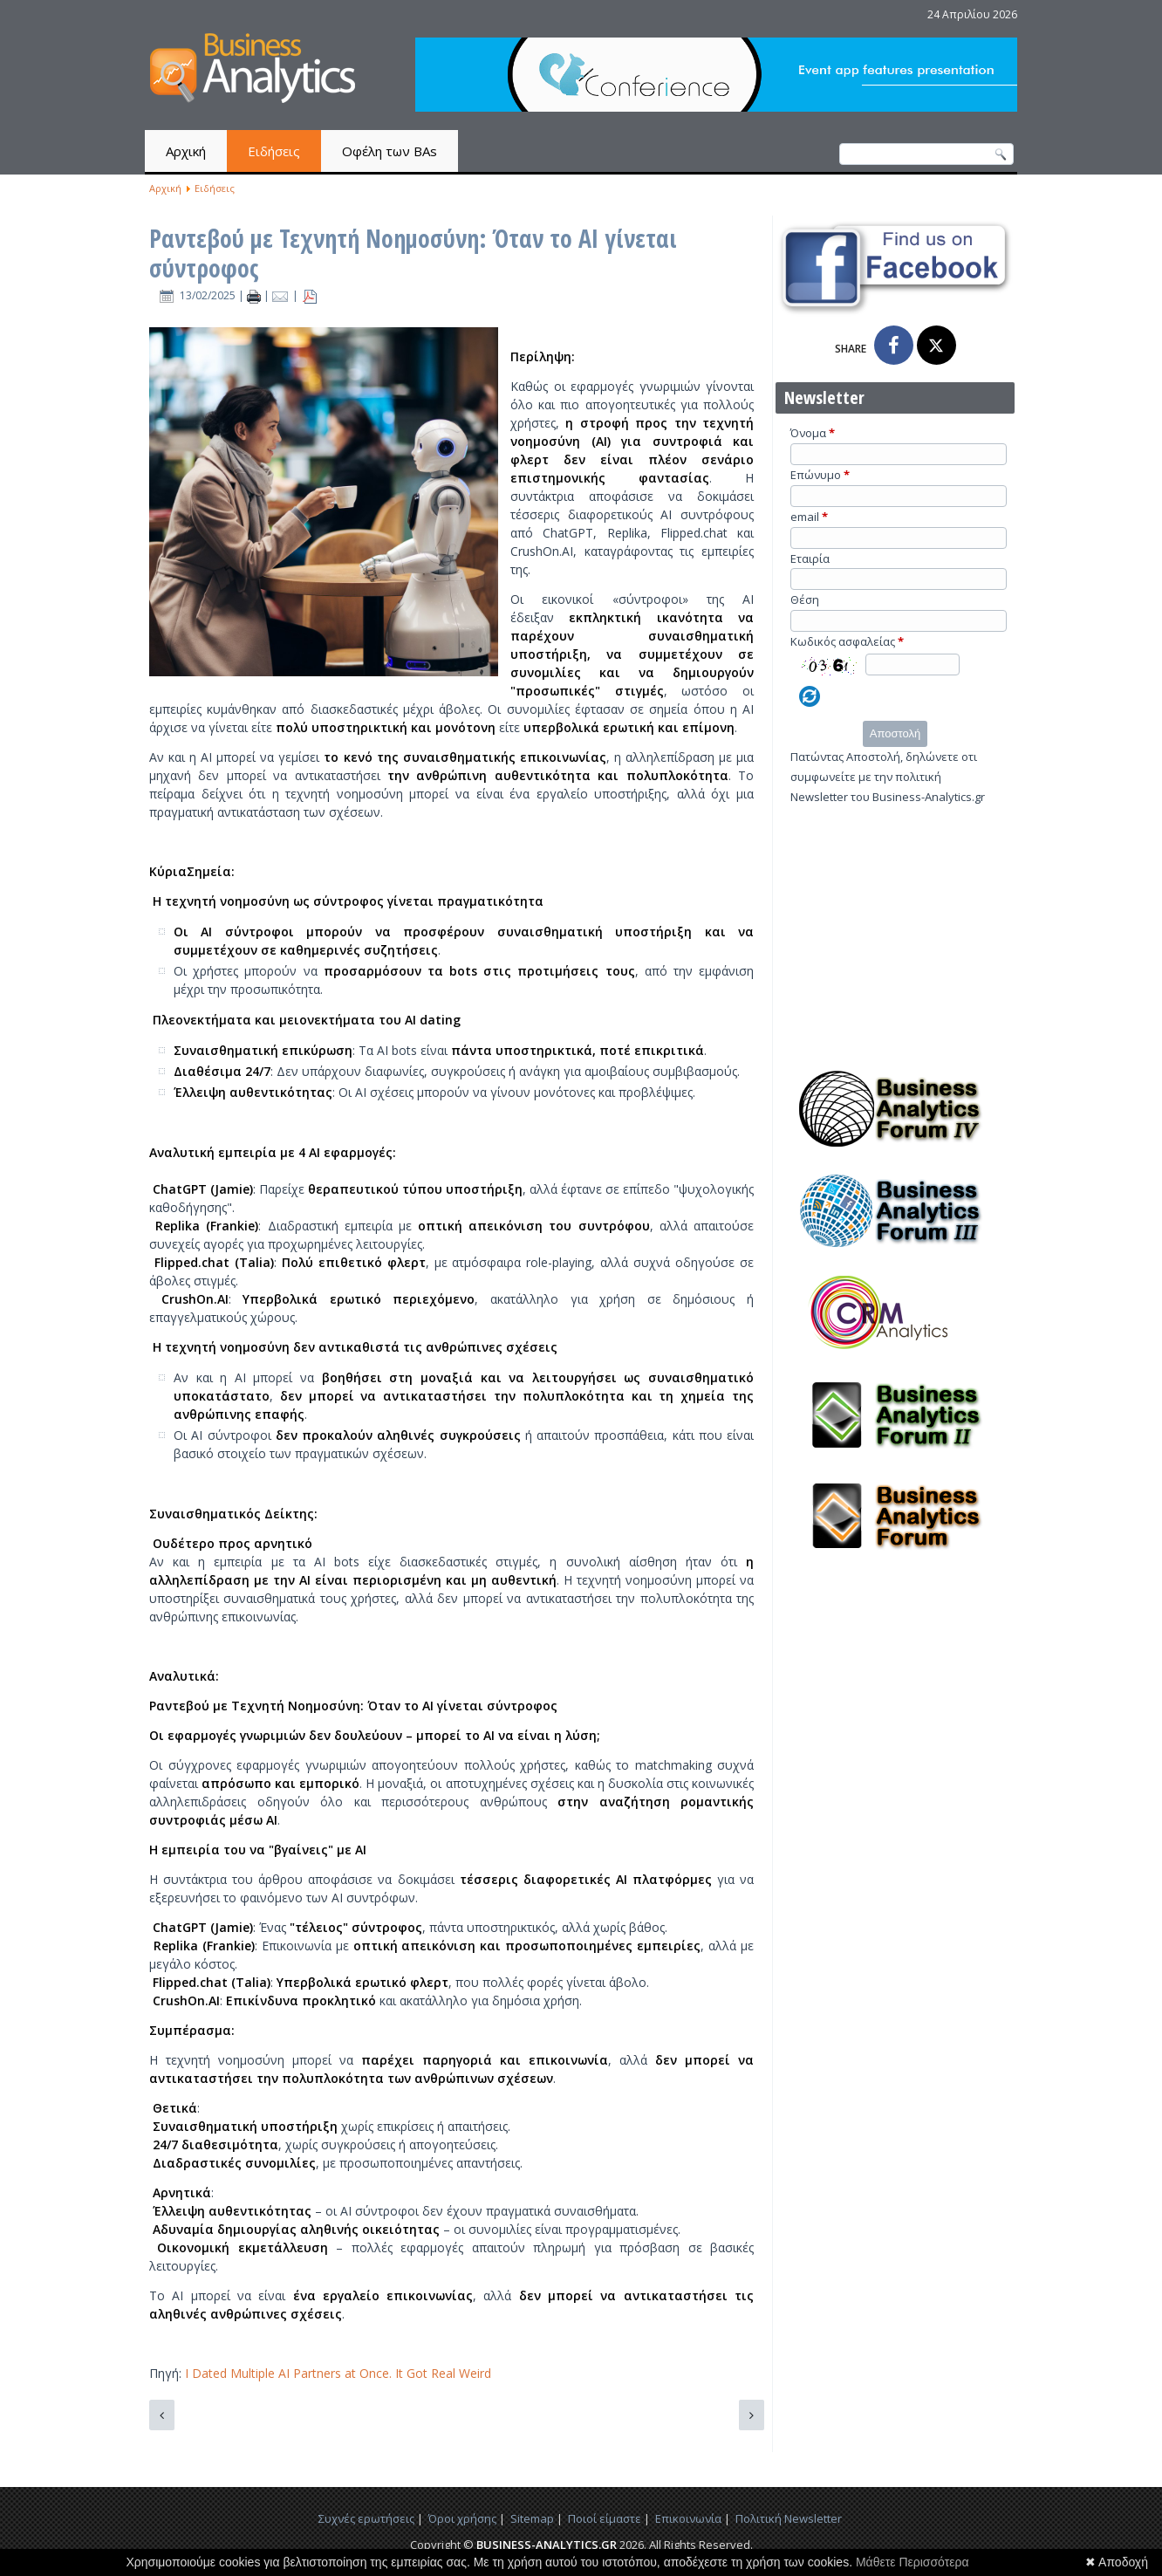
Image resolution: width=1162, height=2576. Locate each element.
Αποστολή (895, 733)
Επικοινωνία (688, 2518)
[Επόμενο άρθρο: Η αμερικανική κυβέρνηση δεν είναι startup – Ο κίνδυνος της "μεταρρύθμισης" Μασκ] (751, 2415)
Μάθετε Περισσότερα (912, 2562)
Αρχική (186, 151)
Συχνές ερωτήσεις (366, 2518)
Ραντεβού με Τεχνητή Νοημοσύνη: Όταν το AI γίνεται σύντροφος (413, 253)
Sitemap (532, 2518)
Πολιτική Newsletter (788, 2518)
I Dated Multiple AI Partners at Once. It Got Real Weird (336, 2373)
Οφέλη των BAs (389, 151)
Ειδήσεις (274, 151)
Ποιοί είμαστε (604, 2518)
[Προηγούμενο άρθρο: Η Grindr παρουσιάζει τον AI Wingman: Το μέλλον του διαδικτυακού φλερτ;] (161, 2415)
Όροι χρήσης (462, 2518)
